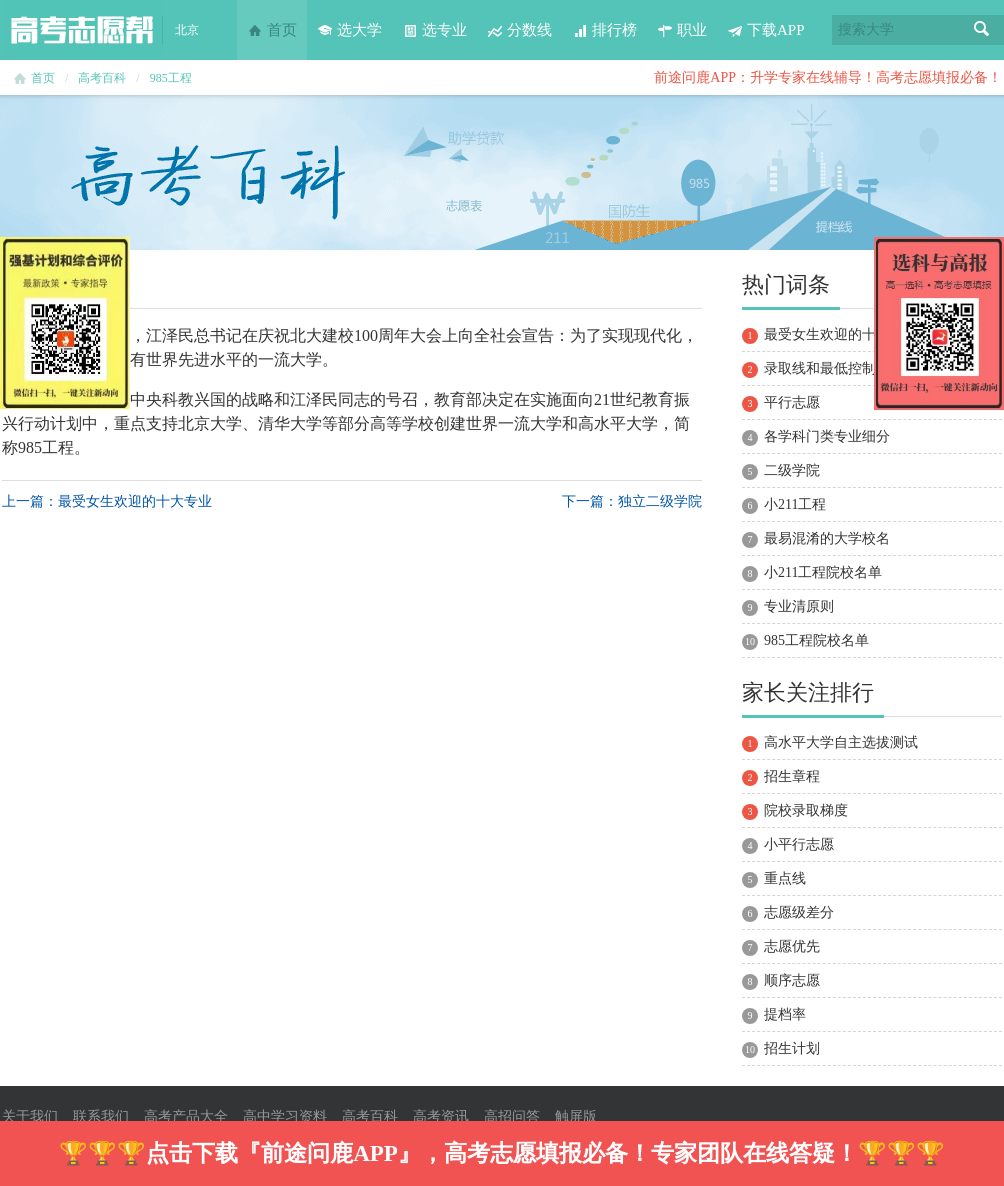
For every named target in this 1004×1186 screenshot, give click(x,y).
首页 (272, 30)
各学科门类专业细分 (827, 436)
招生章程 (792, 776)
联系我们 (101, 1116)
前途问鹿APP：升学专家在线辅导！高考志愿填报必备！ (828, 77)
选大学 (349, 30)
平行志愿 (792, 402)
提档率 (785, 1014)
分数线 (519, 30)
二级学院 (792, 470)
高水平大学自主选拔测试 (841, 742)
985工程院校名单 (816, 640)
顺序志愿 (792, 980)
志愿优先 (792, 946)
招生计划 (792, 1048)
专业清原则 (799, 606)
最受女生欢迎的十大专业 (841, 334)
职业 (682, 30)
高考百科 (102, 78)
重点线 (785, 878)
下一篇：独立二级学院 (632, 501)
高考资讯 (441, 1116)
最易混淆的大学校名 (827, 538)
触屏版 (576, 1116)
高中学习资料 (285, 1116)
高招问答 (512, 1116)
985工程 (171, 78)
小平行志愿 (799, 844)
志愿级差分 (799, 912)
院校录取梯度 (806, 810)
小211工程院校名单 (823, 572)
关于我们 (30, 1116)
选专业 (434, 30)
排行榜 (604, 30)
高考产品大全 (186, 1116)
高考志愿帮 (82, 30)
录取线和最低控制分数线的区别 (862, 368)
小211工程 (795, 504)
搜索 (982, 30)
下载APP (766, 30)
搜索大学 (866, 29)
